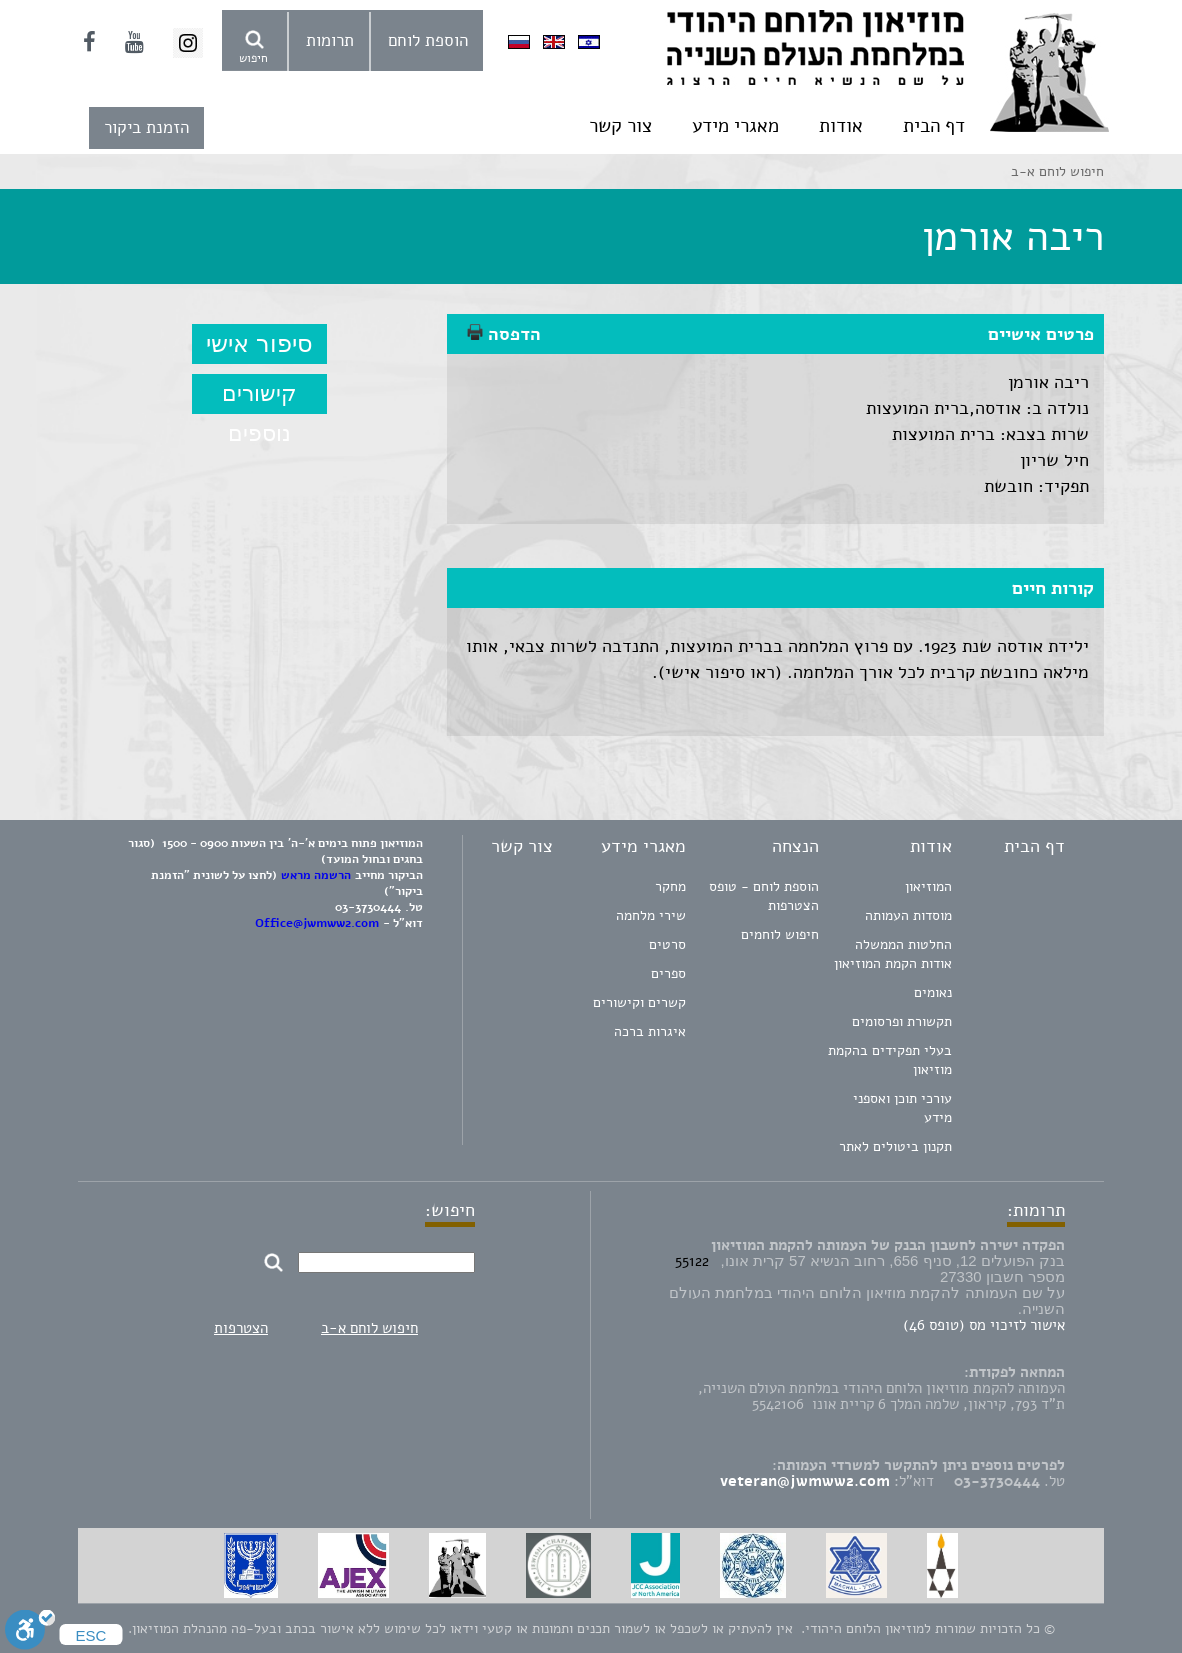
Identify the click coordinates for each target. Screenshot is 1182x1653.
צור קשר (620, 126)
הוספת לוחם (428, 40)
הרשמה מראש (316, 875)
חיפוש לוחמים (780, 934)
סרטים (667, 944)
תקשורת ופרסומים (902, 1021)
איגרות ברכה (650, 1031)
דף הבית (934, 126)
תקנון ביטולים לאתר (895, 1146)
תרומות (330, 40)
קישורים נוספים (259, 397)
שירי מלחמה (651, 915)
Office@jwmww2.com (317, 923)
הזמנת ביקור (146, 127)
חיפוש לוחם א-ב (369, 1328)
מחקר (670, 886)
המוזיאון (928, 886)
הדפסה (504, 334)
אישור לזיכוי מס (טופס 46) (984, 1325)
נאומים (933, 992)
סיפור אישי (259, 343)
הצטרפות (241, 1328)
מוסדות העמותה (908, 915)
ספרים (668, 973)
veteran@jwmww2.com (805, 1481)
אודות (841, 126)
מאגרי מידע (735, 126)
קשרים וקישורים (639, 1002)
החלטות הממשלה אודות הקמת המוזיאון (893, 954)
